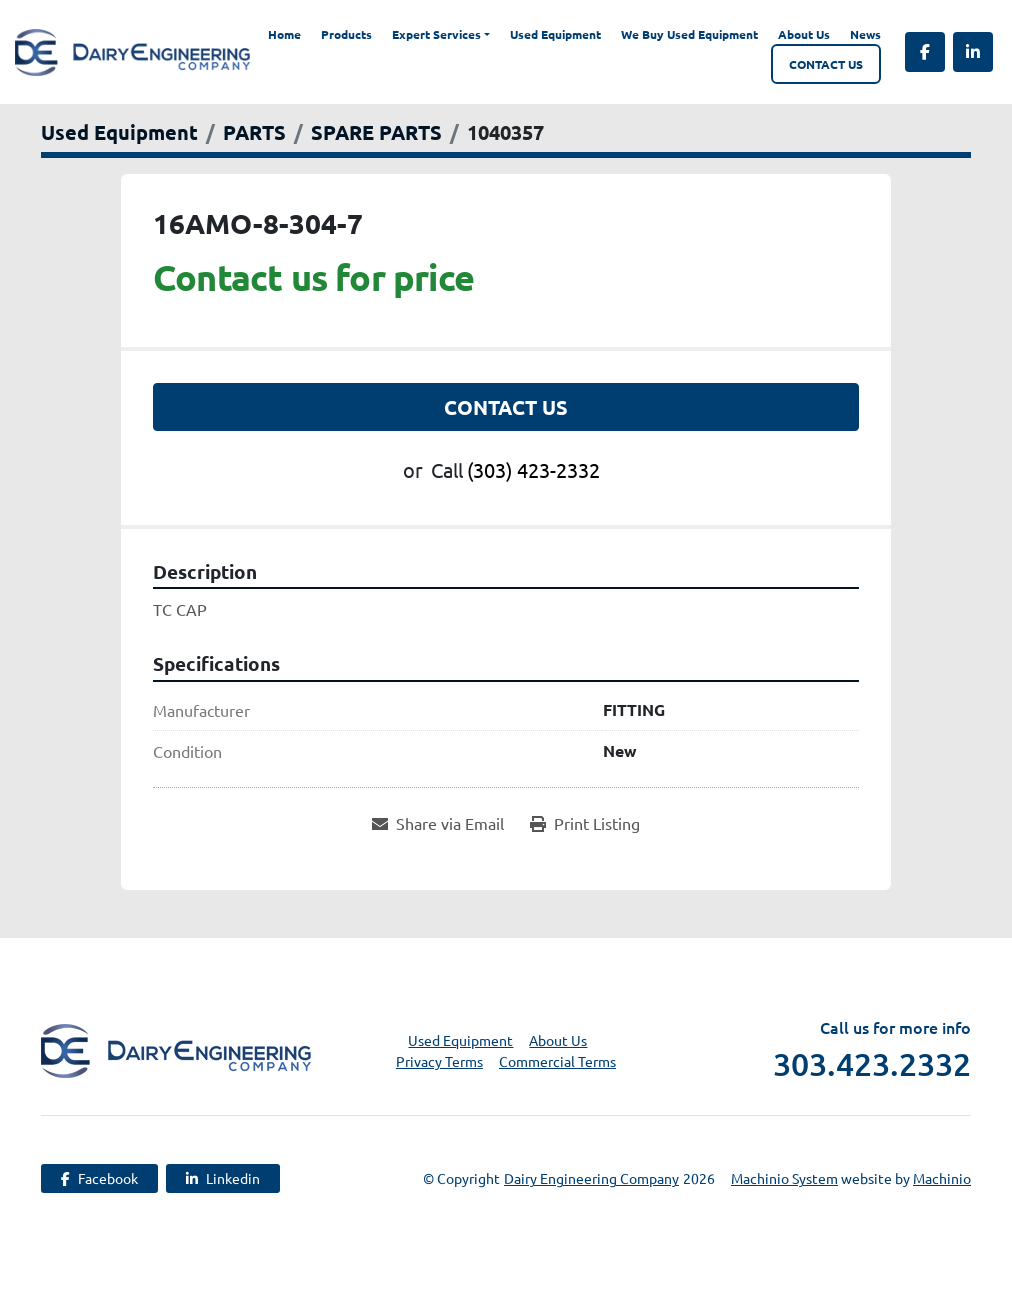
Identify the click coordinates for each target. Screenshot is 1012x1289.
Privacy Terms (439, 1061)
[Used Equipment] (119, 132)
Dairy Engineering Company (591, 1178)
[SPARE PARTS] (376, 132)
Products (346, 34)
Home (284, 34)
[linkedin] (973, 52)
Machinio (942, 1178)
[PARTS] (254, 132)
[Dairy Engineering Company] (176, 1048)
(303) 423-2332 (533, 469)
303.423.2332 (872, 1064)
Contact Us (826, 64)
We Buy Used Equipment (689, 34)
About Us (804, 34)
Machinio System (784, 1178)
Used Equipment (555, 34)
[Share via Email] (438, 823)
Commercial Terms (557, 1061)
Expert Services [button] (436, 34)
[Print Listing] (585, 823)
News (865, 34)
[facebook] (925, 52)
